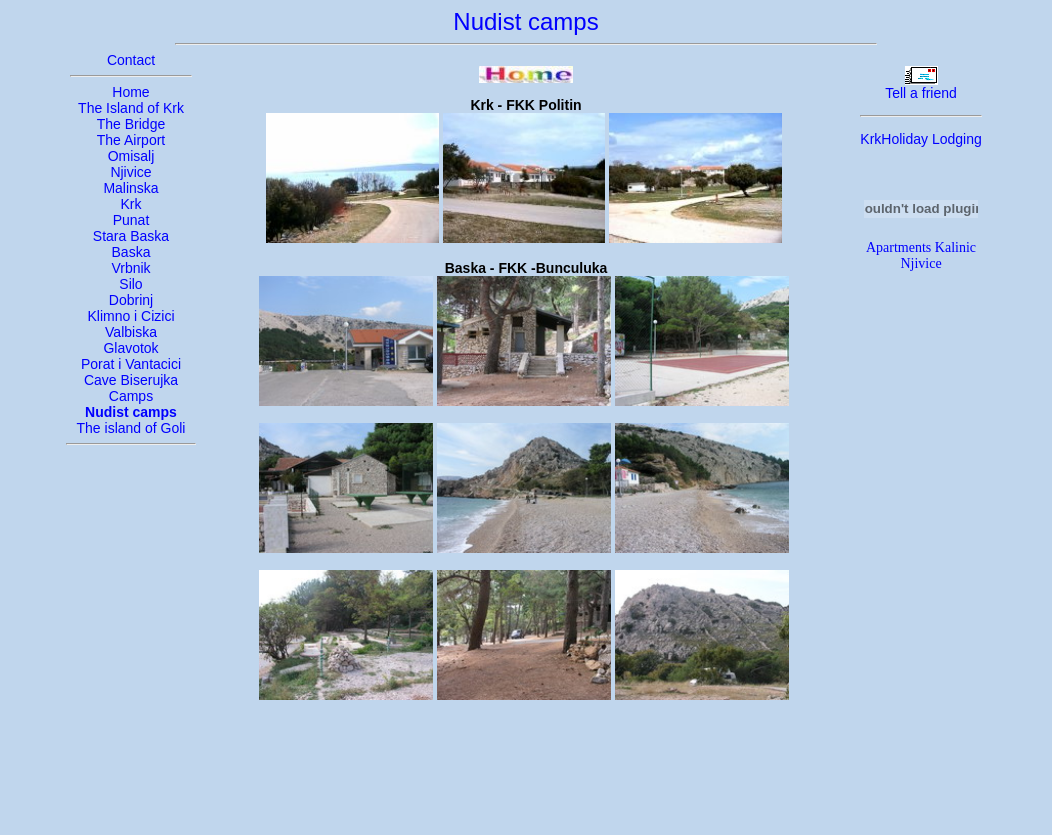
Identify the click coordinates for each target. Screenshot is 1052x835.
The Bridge (131, 124)
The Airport (131, 140)
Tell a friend (921, 93)
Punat (131, 220)
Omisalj (131, 156)
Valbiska (131, 332)
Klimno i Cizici (130, 316)
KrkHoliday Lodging (920, 139)
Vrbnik (130, 268)
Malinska (130, 188)
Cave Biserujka (131, 380)
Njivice (130, 172)
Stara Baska (131, 236)
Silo (130, 284)
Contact (131, 60)
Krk (131, 204)
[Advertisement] (526, 776)
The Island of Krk (131, 108)
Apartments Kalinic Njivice (921, 255)
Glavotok (130, 348)
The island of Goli (131, 428)
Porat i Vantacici (131, 364)
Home (130, 92)
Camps (131, 396)
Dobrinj (131, 300)
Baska (131, 252)
